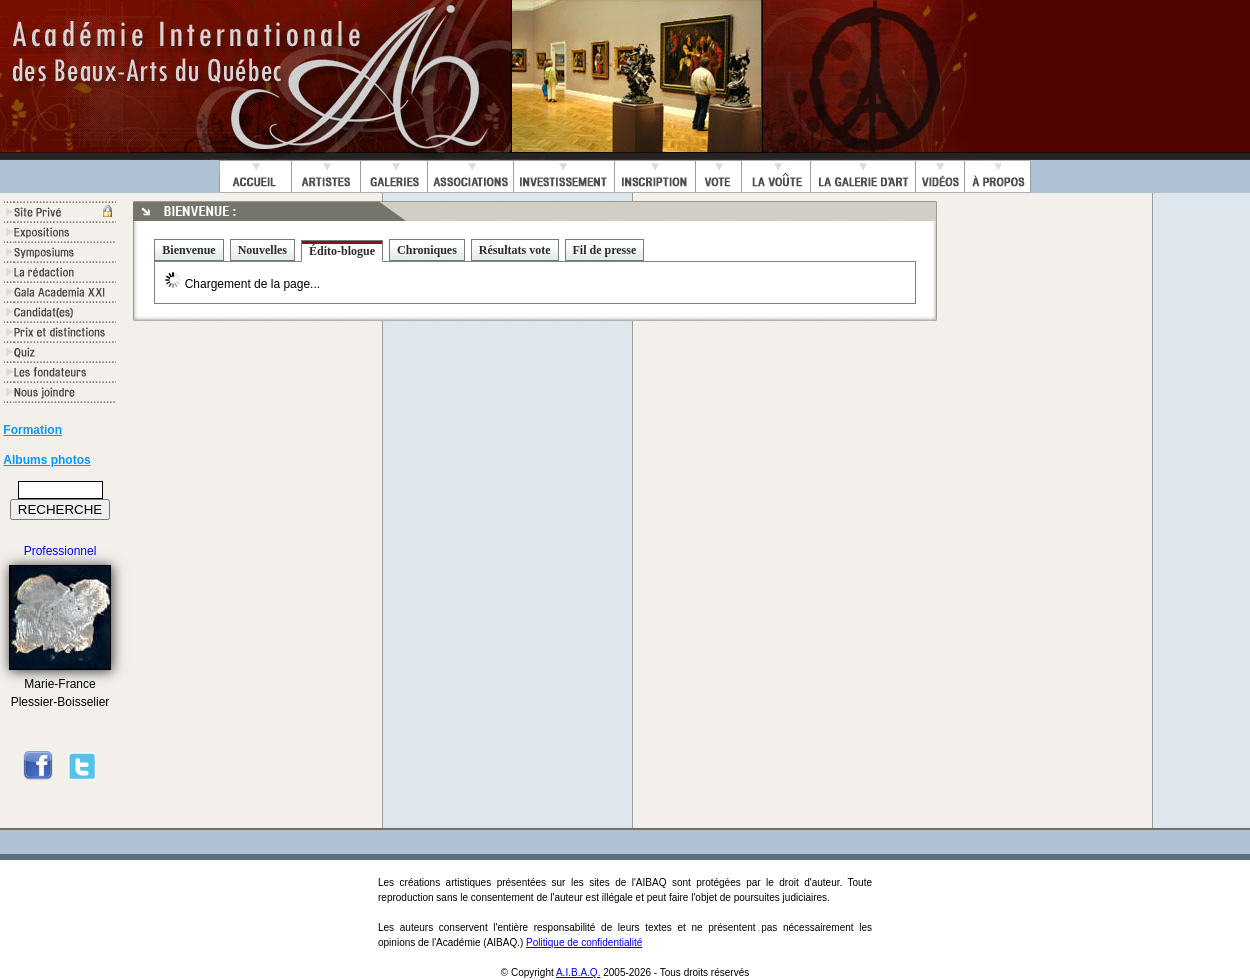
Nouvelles (262, 250)
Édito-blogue (342, 251)
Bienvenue (188, 250)
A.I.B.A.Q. (578, 972)
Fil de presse (605, 250)
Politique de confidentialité (584, 942)
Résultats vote (515, 250)
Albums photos (46, 460)
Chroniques (427, 250)
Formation (32, 430)
